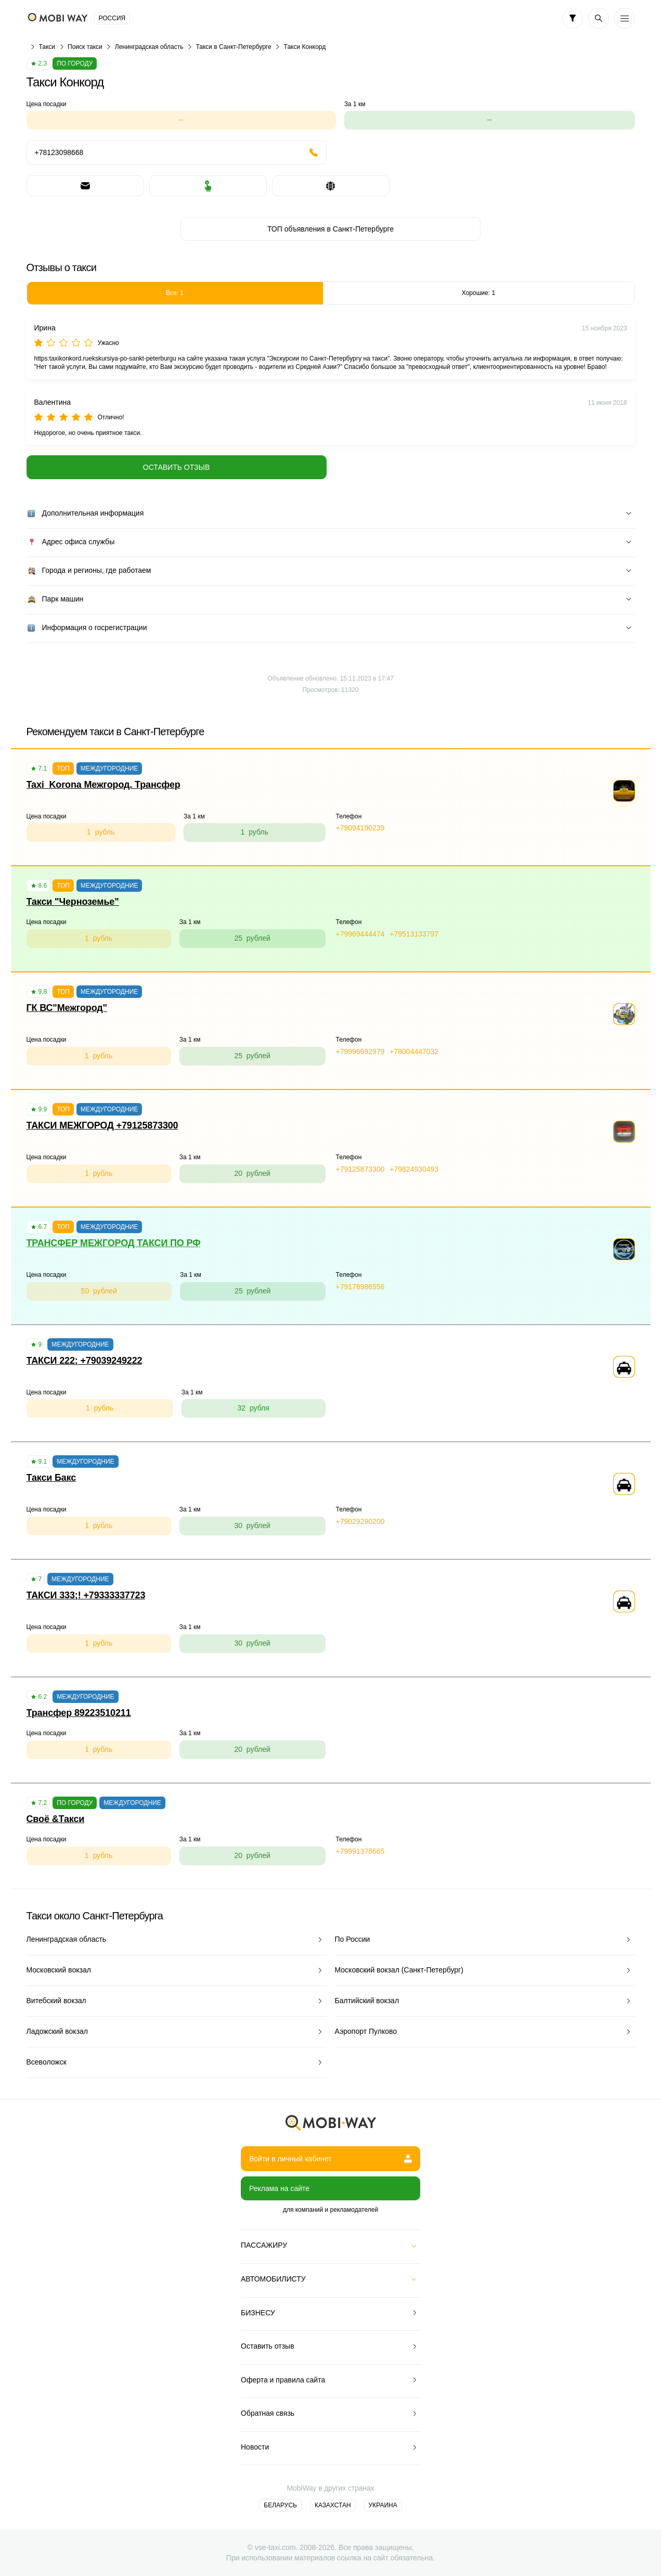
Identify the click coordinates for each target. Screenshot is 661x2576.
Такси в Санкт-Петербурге (233, 46)
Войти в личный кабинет (330, 2159)
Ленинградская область (149, 46)
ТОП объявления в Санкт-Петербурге (330, 229)
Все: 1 (175, 293)
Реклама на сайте (279, 2188)
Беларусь (280, 2505)
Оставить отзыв (176, 467)
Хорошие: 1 (478, 293)
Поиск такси (85, 46)
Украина (383, 2505)
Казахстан (333, 2505)
